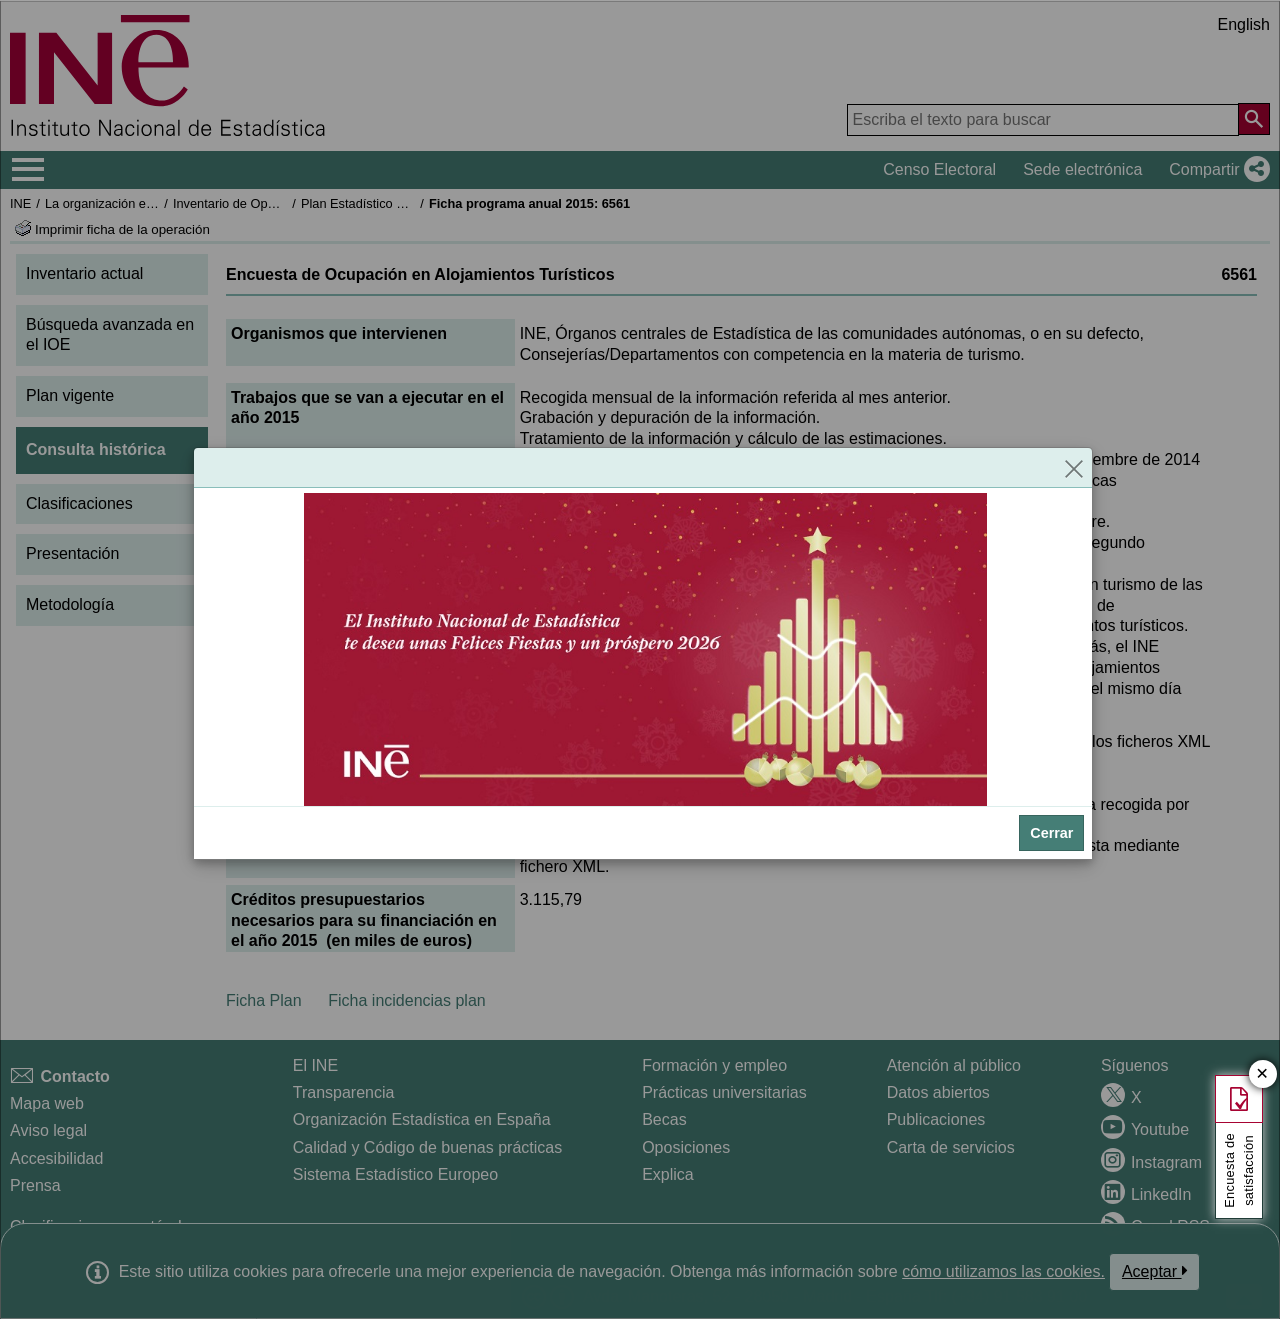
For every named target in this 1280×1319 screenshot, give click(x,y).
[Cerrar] (1074, 468)
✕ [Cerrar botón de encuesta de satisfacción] (1262, 1074)
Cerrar (1051, 833)
